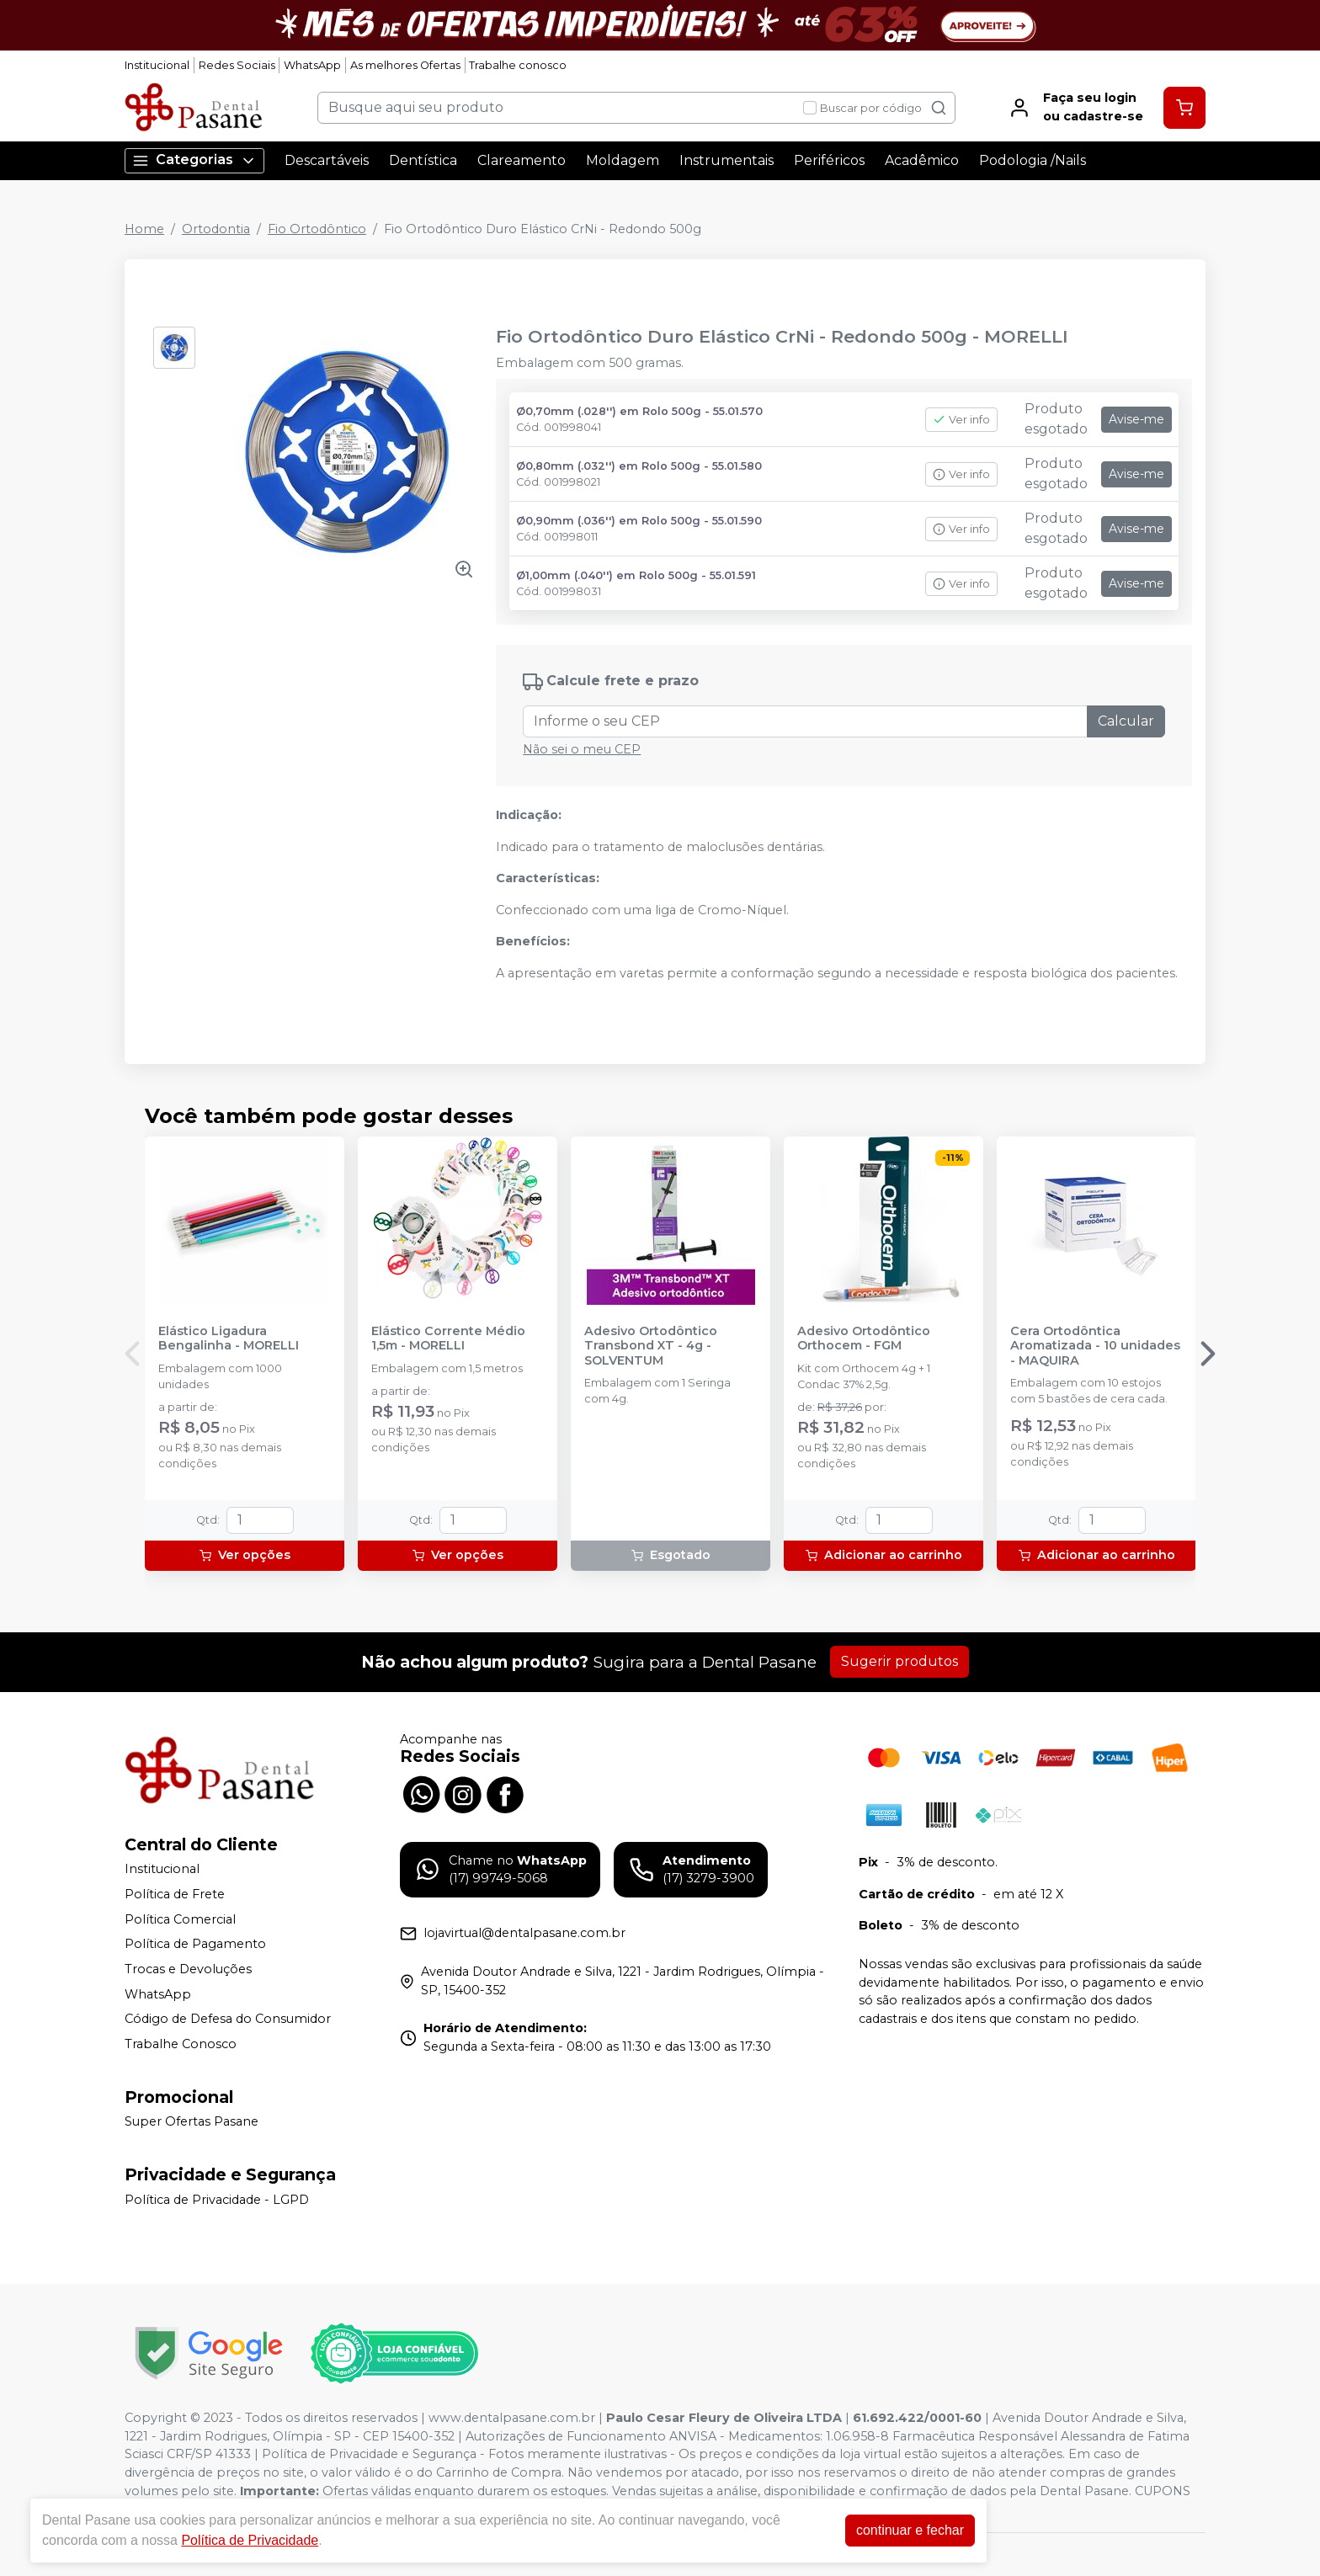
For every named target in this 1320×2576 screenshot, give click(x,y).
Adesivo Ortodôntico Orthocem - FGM (863, 1338)
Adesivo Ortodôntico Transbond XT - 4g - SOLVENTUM (650, 1346)
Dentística (423, 160)
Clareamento (521, 160)
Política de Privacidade (249, 2540)
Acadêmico (922, 160)
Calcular (1126, 721)
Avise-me (1136, 419)
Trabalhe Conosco (181, 2044)
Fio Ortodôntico (317, 229)
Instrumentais (726, 160)
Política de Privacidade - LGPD (217, 2199)
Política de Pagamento (195, 1943)
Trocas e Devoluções (188, 1969)
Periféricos (829, 160)
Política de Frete (175, 1894)
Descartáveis (327, 160)
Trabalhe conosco (518, 65)
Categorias (194, 160)
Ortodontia (216, 229)
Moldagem (622, 160)
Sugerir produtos (899, 1661)
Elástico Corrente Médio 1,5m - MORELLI (448, 1338)
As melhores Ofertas (405, 65)
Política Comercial (180, 1919)
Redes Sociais (237, 65)
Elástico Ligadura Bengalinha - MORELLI (228, 1338)
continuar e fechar (910, 2530)
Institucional (157, 65)
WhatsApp (312, 65)
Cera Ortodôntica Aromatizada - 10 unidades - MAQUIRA (1095, 1346)
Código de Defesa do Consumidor (228, 2018)
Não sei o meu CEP (582, 749)
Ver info (961, 419)
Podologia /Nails (1032, 160)
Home (144, 229)
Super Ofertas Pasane (191, 2122)
